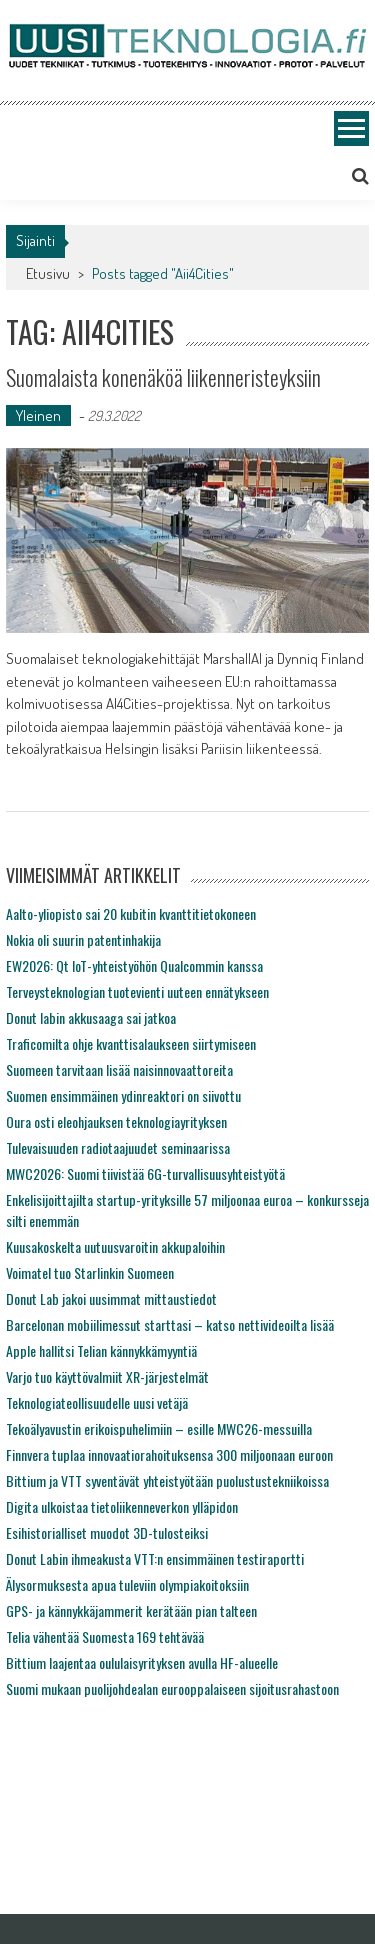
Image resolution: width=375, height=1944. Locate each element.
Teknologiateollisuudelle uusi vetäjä (97, 1402)
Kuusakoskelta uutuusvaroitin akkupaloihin (115, 1246)
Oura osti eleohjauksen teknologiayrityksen (116, 1121)
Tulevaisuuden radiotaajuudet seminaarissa (118, 1147)
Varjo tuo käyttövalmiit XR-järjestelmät (107, 1376)
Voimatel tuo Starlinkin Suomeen (90, 1272)
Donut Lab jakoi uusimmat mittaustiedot (111, 1298)
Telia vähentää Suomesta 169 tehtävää (105, 1636)
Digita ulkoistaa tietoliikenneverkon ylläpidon (122, 1506)
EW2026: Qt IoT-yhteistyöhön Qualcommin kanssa (134, 965)
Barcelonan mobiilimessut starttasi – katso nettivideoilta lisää (170, 1324)
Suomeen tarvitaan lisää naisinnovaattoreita (119, 1069)
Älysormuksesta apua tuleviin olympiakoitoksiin (127, 1584)
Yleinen (38, 415)
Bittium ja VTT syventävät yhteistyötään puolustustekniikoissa (167, 1480)
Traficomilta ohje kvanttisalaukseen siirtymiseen (131, 1043)
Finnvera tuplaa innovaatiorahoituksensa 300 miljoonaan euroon (169, 1454)
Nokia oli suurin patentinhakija (83, 939)
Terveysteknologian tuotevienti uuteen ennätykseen (137, 991)
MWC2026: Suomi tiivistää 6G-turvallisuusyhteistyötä (145, 1173)
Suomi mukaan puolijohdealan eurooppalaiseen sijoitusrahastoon (172, 1688)
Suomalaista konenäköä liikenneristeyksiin (163, 377)
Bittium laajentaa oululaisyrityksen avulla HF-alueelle (142, 1662)
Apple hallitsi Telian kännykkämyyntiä (101, 1350)
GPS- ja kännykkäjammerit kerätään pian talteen (131, 1610)
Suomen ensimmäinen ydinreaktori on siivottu (123, 1095)
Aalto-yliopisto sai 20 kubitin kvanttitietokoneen (131, 913)
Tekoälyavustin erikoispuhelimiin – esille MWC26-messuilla (159, 1428)
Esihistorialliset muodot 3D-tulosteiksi (107, 1532)
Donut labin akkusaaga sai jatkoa (91, 1017)
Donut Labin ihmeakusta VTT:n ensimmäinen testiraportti (155, 1558)
